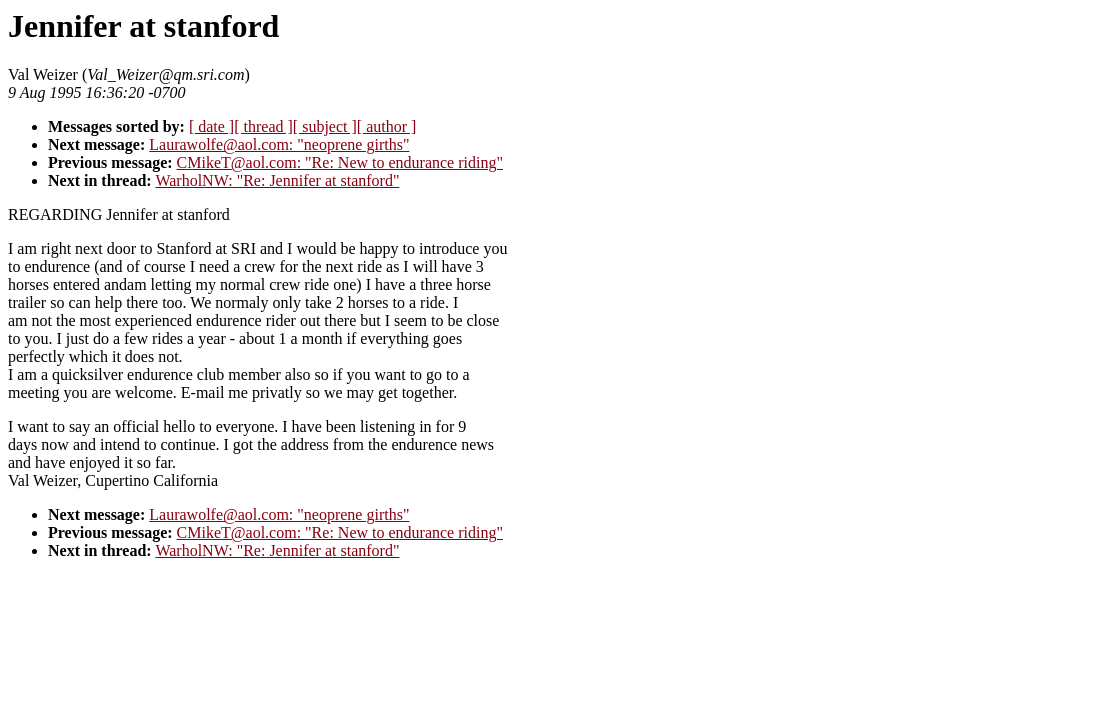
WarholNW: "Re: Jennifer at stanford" (277, 180)
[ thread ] (263, 126)
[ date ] (211, 126)
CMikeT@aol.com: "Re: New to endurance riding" (340, 162)
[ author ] (387, 126)
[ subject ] (325, 126)
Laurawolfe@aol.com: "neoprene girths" (279, 144)
